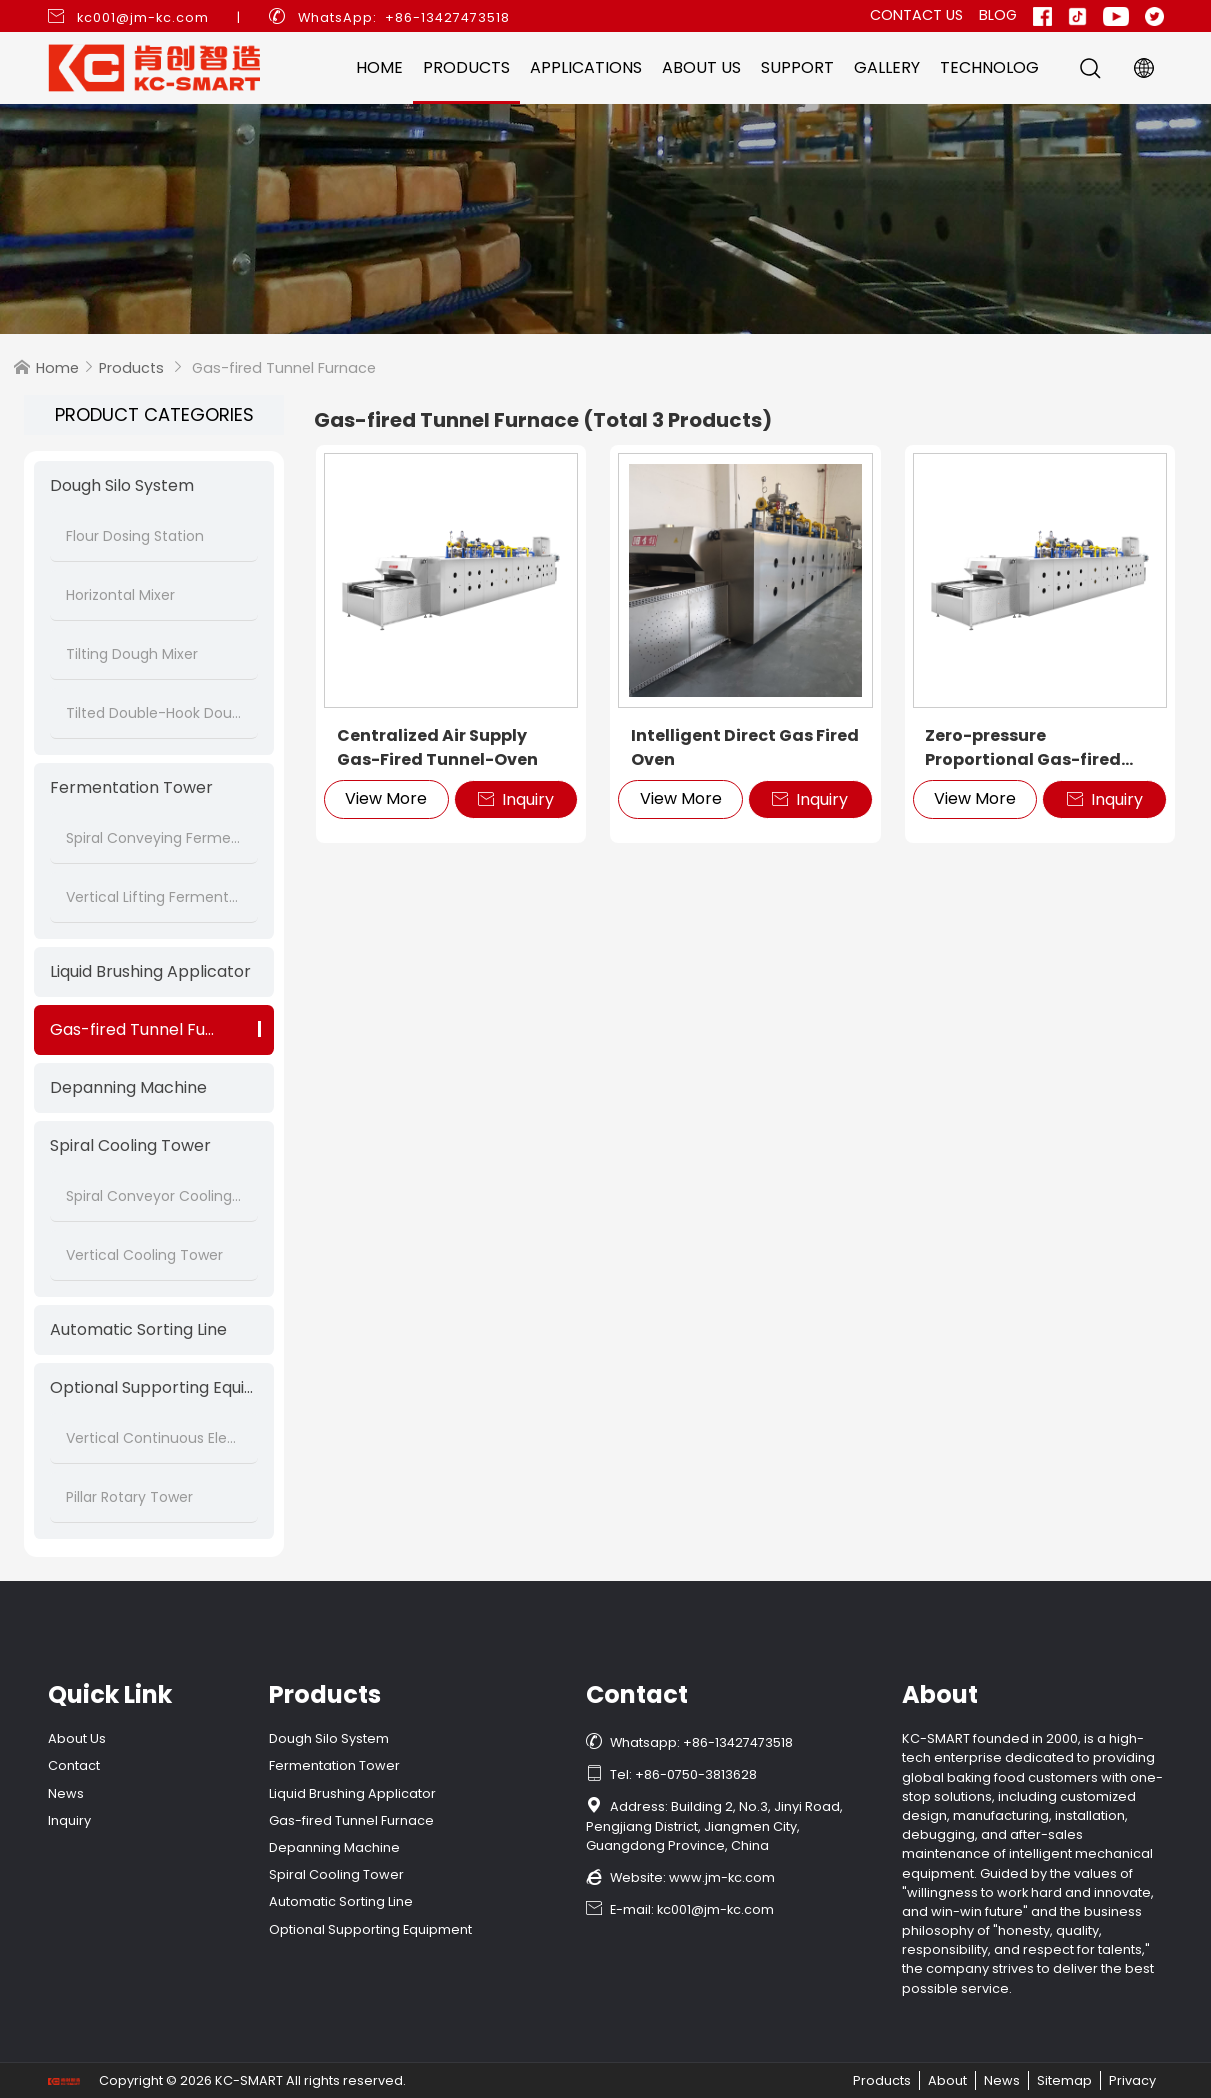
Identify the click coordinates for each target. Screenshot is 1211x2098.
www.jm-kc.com (722, 1877)
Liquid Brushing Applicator (150, 971)
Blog (998, 15)
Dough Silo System (122, 485)
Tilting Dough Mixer (132, 654)
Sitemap (1064, 2080)
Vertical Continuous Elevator (154, 1438)
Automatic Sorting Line (138, 1329)
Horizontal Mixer (120, 595)
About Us (701, 67)
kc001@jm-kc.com (143, 17)
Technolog (989, 67)
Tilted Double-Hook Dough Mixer (154, 713)
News (66, 1793)
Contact (74, 1765)
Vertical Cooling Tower (144, 1255)
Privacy (1132, 2080)
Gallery (887, 67)
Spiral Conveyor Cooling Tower (154, 1196)
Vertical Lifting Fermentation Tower (154, 897)
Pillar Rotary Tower (129, 1497)
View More (386, 798)
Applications (586, 67)
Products (466, 67)
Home (379, 67)
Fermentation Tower (131, 787)
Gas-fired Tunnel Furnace (151, 1029)
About (947, 2080)
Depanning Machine (128, 1087)
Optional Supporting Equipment (154, 1387)
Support (797, 67)
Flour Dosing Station (135, 536)
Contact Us (916, 15)
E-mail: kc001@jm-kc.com (680, 1909)
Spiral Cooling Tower (130, 1145)
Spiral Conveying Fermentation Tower (154, 838)
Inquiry (516, 799)
